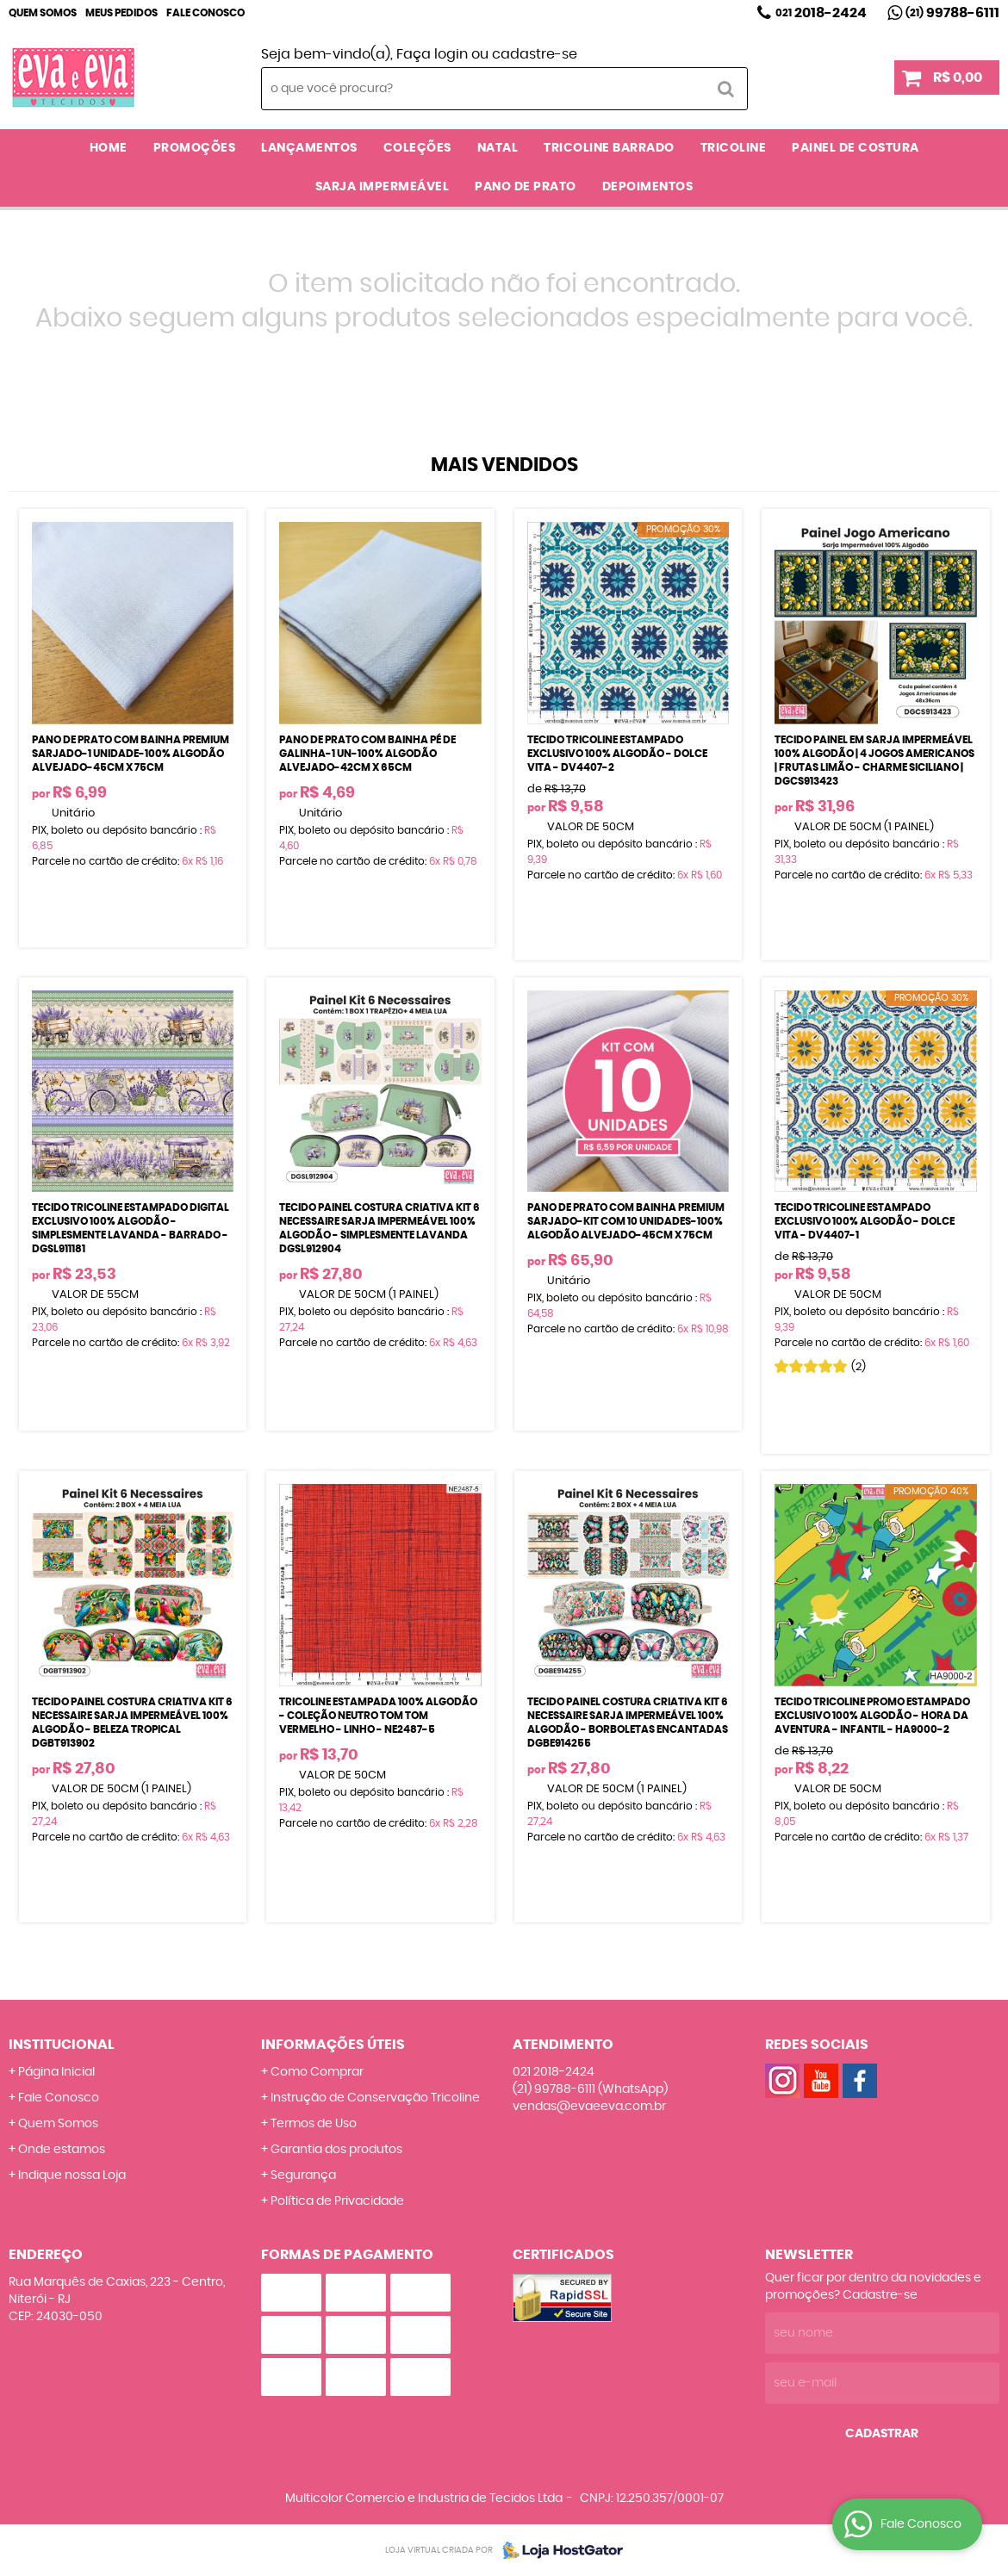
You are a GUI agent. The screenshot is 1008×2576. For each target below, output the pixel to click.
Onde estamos (61, 2150)
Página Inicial (56, 2072)
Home (109, 148)
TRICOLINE (733, 148)
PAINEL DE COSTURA (855, 148)
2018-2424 (821, 13)
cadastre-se (534, 54)
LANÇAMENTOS (309, 148)
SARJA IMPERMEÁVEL (382, 187)
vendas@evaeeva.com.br (589, 2107)
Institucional (62, 2044)
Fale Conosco (205, 13)
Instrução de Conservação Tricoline (375, 2098)
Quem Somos (43, 13)
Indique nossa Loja (72, 2175)
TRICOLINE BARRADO (609, 148)
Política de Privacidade (337, 2201)
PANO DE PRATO (525, 187)
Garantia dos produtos (336, 2150)
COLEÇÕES (417, 148)
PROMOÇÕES (194, 148)
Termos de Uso (314, 2124)
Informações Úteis (333, 2044)
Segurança (303, 2175)
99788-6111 (952, 13)
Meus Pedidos (121, 13)
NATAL (498, 148)
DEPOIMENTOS (648, 187)
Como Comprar (317, 2072)
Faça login (432, 54)
